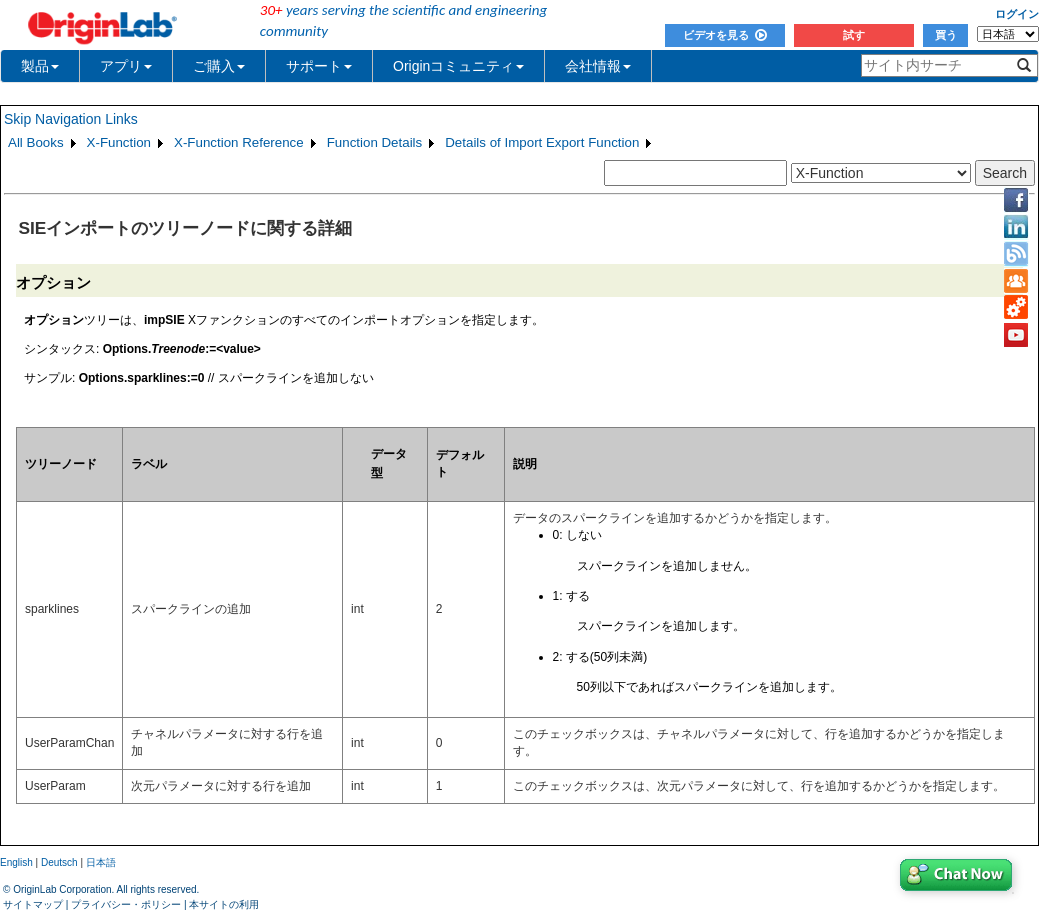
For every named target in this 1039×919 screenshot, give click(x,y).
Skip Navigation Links (71, 119)
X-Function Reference (239, 142)
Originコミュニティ (458, 66)
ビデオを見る (725, 35)
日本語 (101, 862)
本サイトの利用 (224, 904)
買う (946, 35)
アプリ (126, 66)
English (16, 862)
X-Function (119, 142)
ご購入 (219, 66)
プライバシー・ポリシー (126, 904)
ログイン (1017, 14)
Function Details (375, 142)
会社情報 (598, 66)
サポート (319, 66)
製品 (40, 66)
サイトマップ (33, 904)
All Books (36, 142)
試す (854, 35)
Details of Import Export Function (542, 142)
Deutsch (59, 862)
